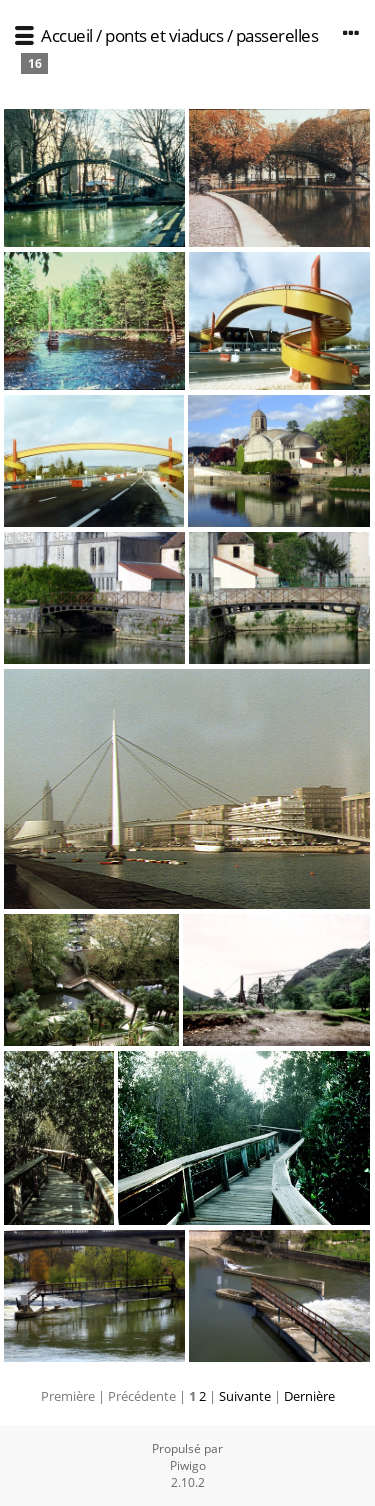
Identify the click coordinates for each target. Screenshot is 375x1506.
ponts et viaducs (164, 35)
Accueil (67, 35)
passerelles (277, 35)
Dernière (309, 1396)
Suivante (245, 1396)
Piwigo (188, 1465)
